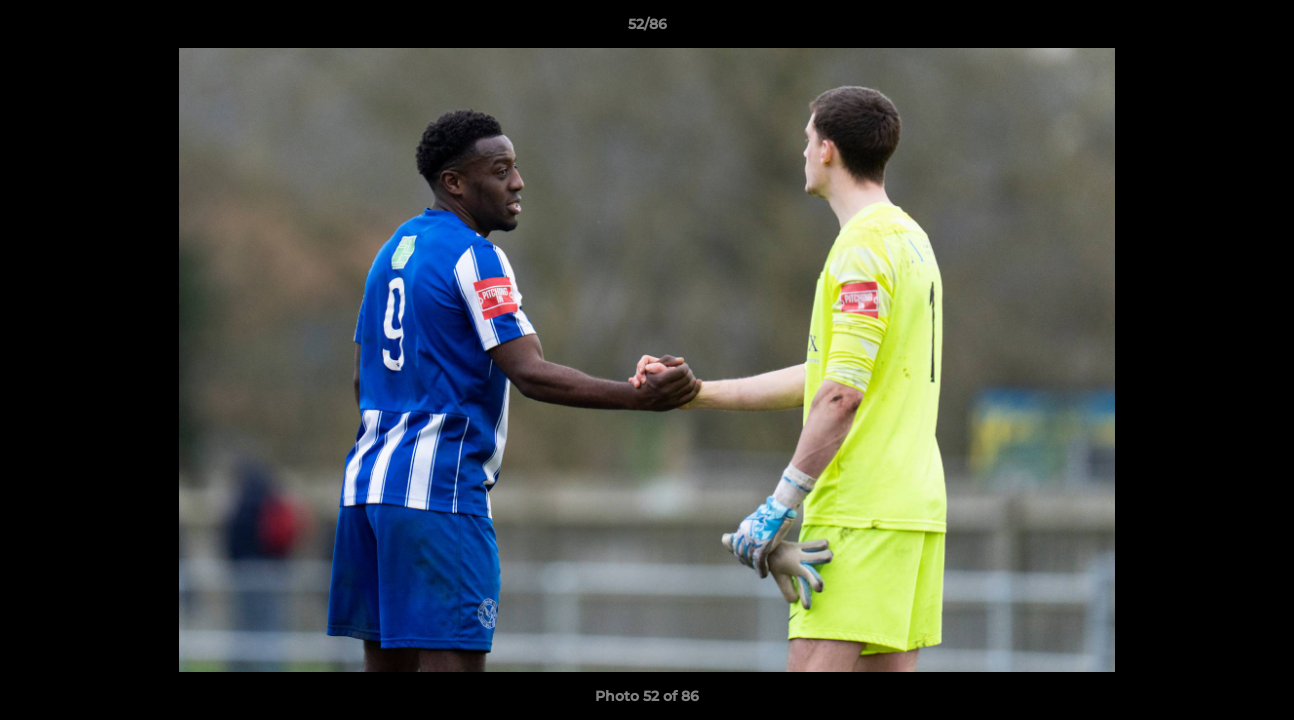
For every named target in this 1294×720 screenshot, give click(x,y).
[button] (1258, 29)
